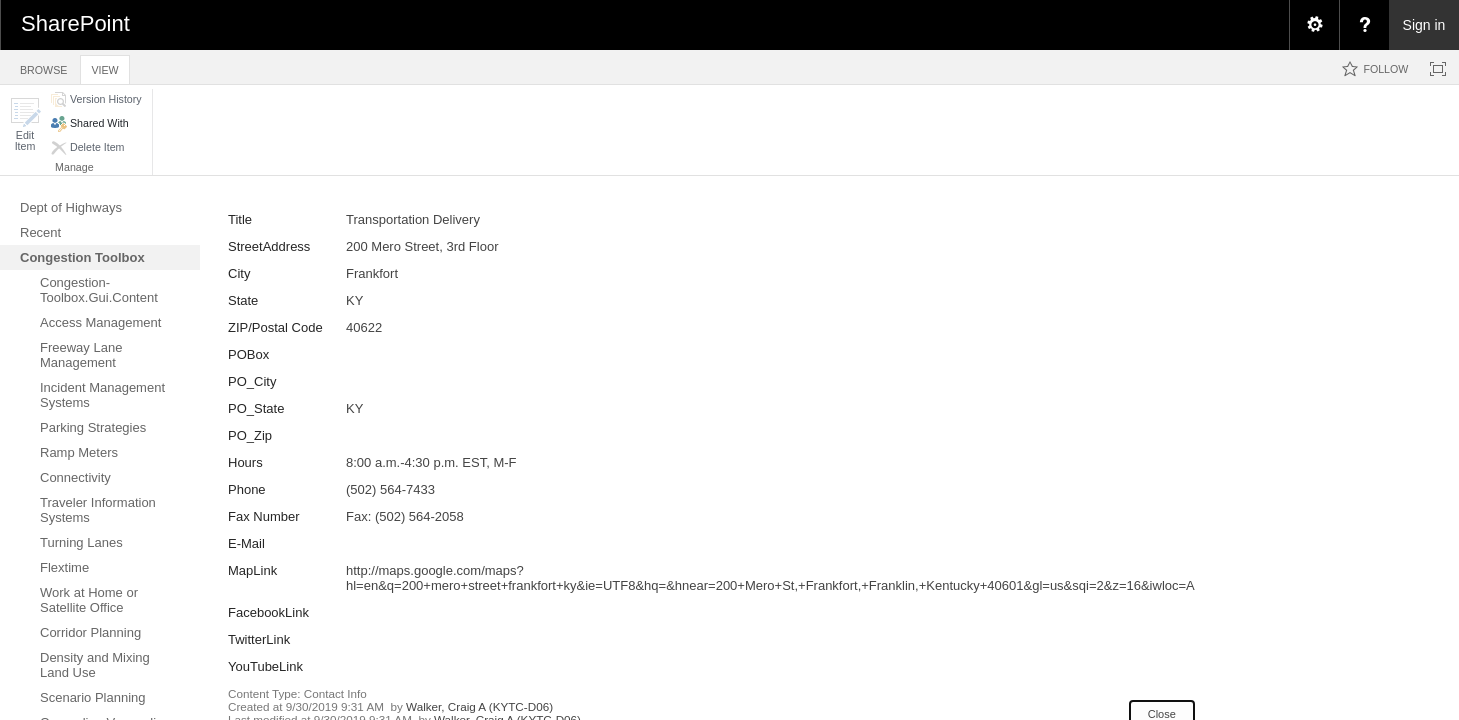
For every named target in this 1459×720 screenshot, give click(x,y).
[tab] (43, 66)
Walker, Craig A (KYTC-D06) (479, 706)
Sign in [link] (1424, 25)
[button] (25, 124)
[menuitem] (1314, 25)
